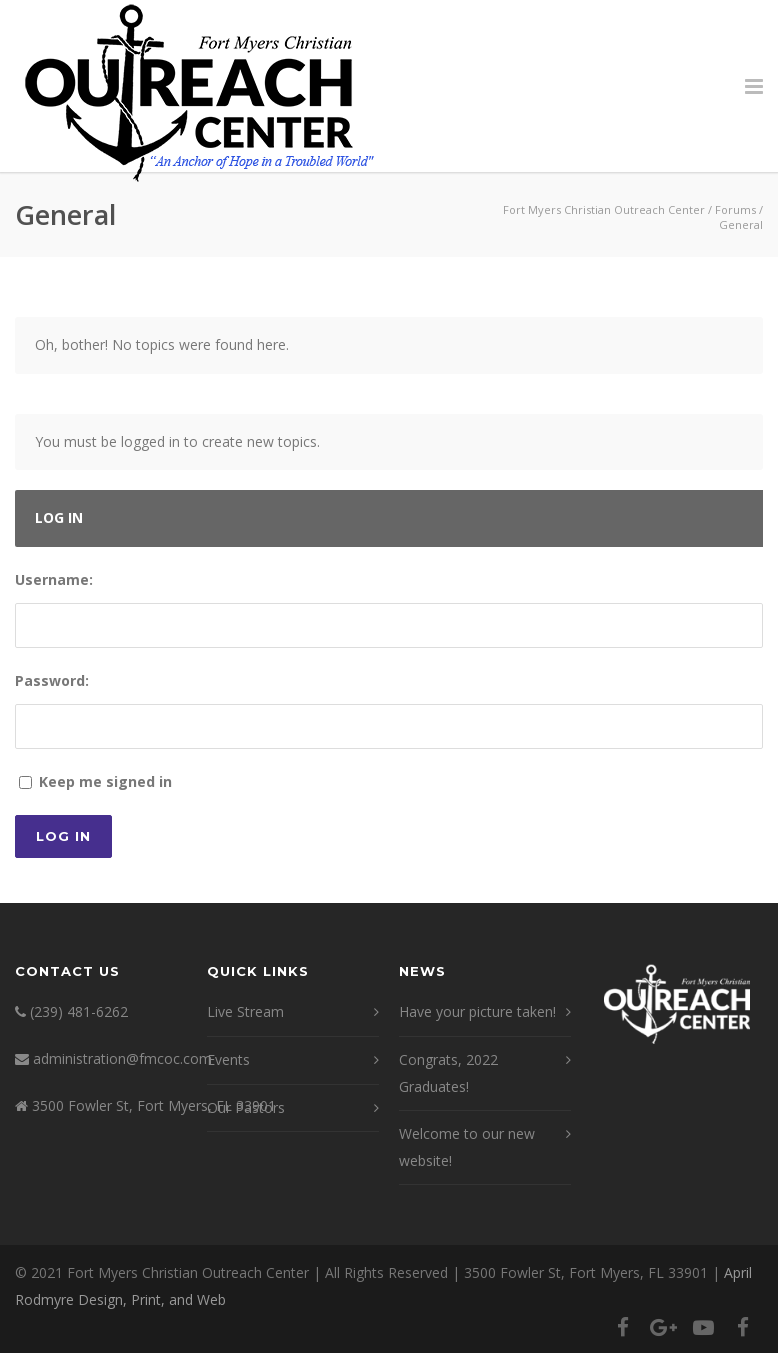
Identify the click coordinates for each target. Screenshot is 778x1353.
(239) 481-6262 (79, 1011)
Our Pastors (246, 1107)
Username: (54, 579)
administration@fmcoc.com (122, 1058)
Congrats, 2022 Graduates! (448, 1073)
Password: (52, 680)
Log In (63, 836)
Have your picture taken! (477, 1011)
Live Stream (245, 1011)
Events (228, 1059)
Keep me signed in (105, 781)
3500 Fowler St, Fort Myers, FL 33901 (154, 1105)
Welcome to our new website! (467, 1147)
